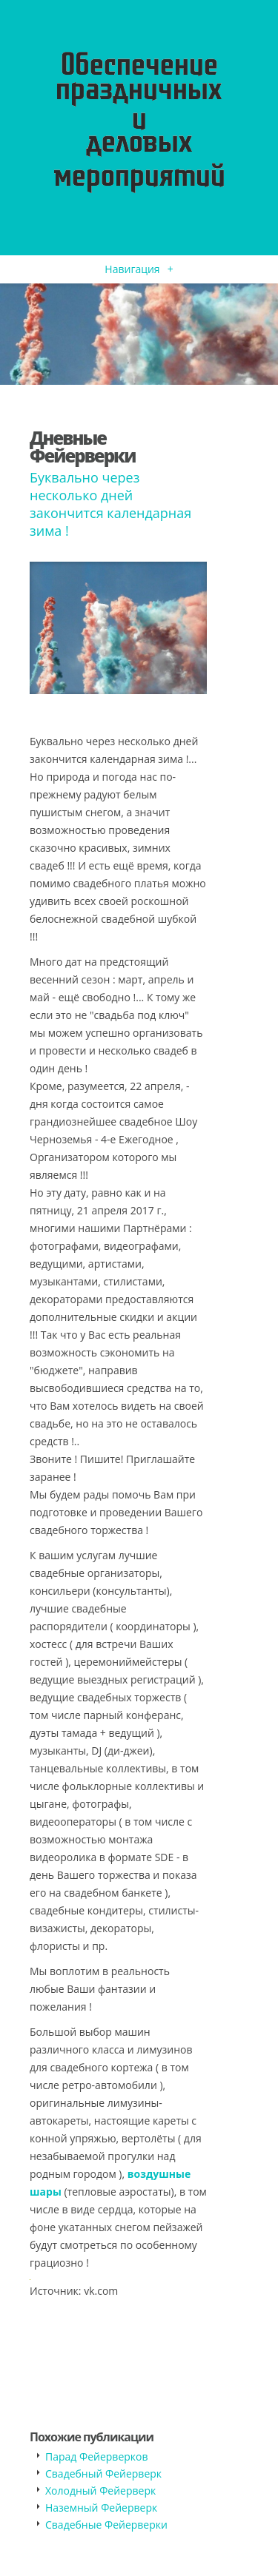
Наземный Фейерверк (101, 2508)
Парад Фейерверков (96, 2456)
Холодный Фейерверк (100, 2490)
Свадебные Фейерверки (106, 2525)
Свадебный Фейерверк (103, 2473)
